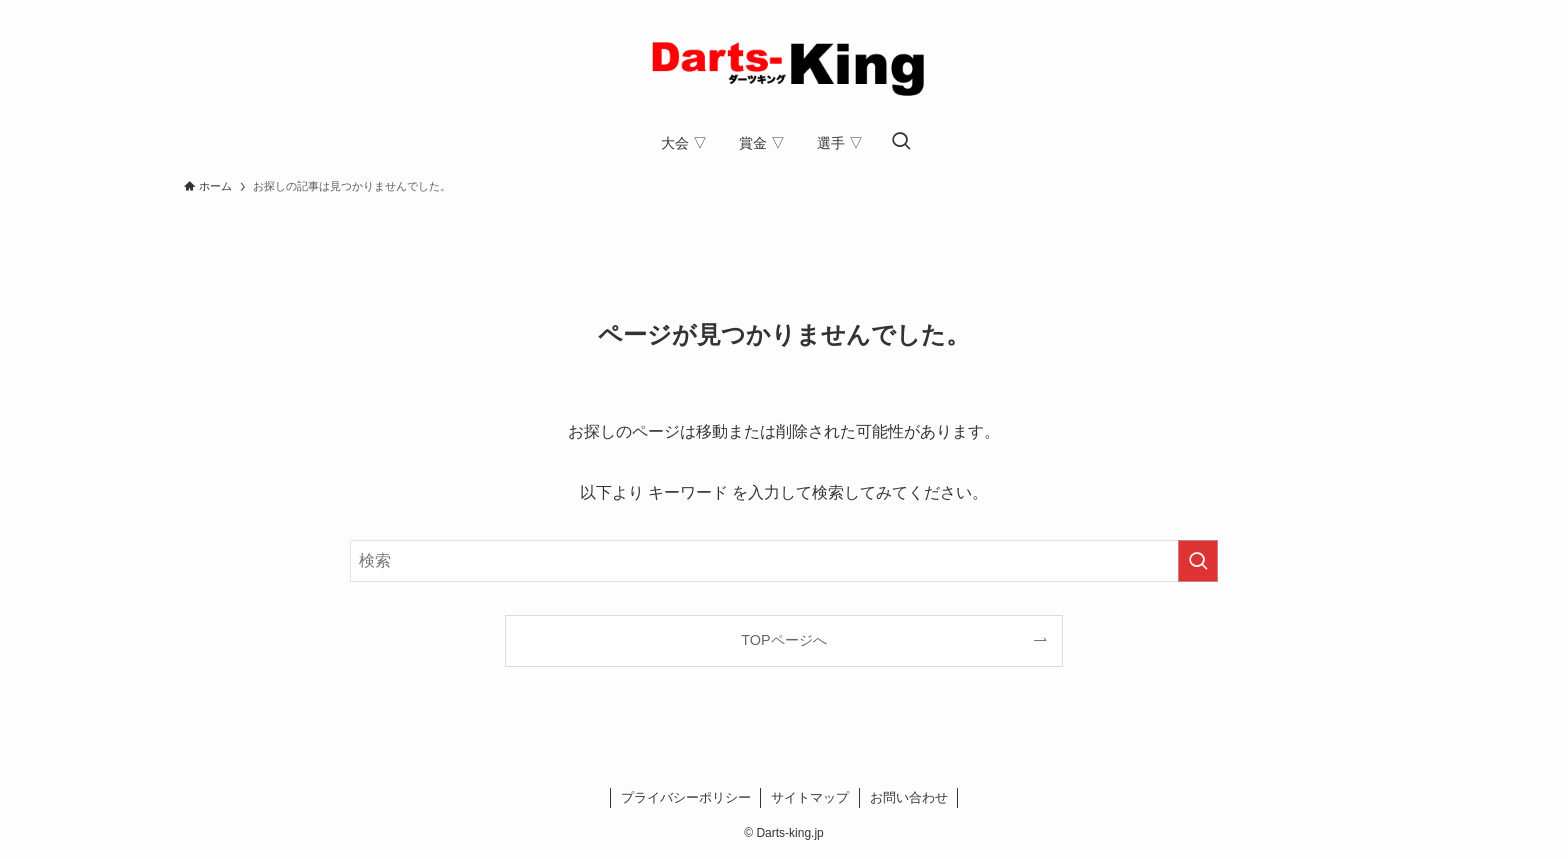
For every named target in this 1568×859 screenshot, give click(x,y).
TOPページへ (783, 640)
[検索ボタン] (901, 143)
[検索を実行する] (1198, 561)
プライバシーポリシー (686, 797)
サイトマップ (810, 797)
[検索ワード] (784, 561)
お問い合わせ (909, 797)
